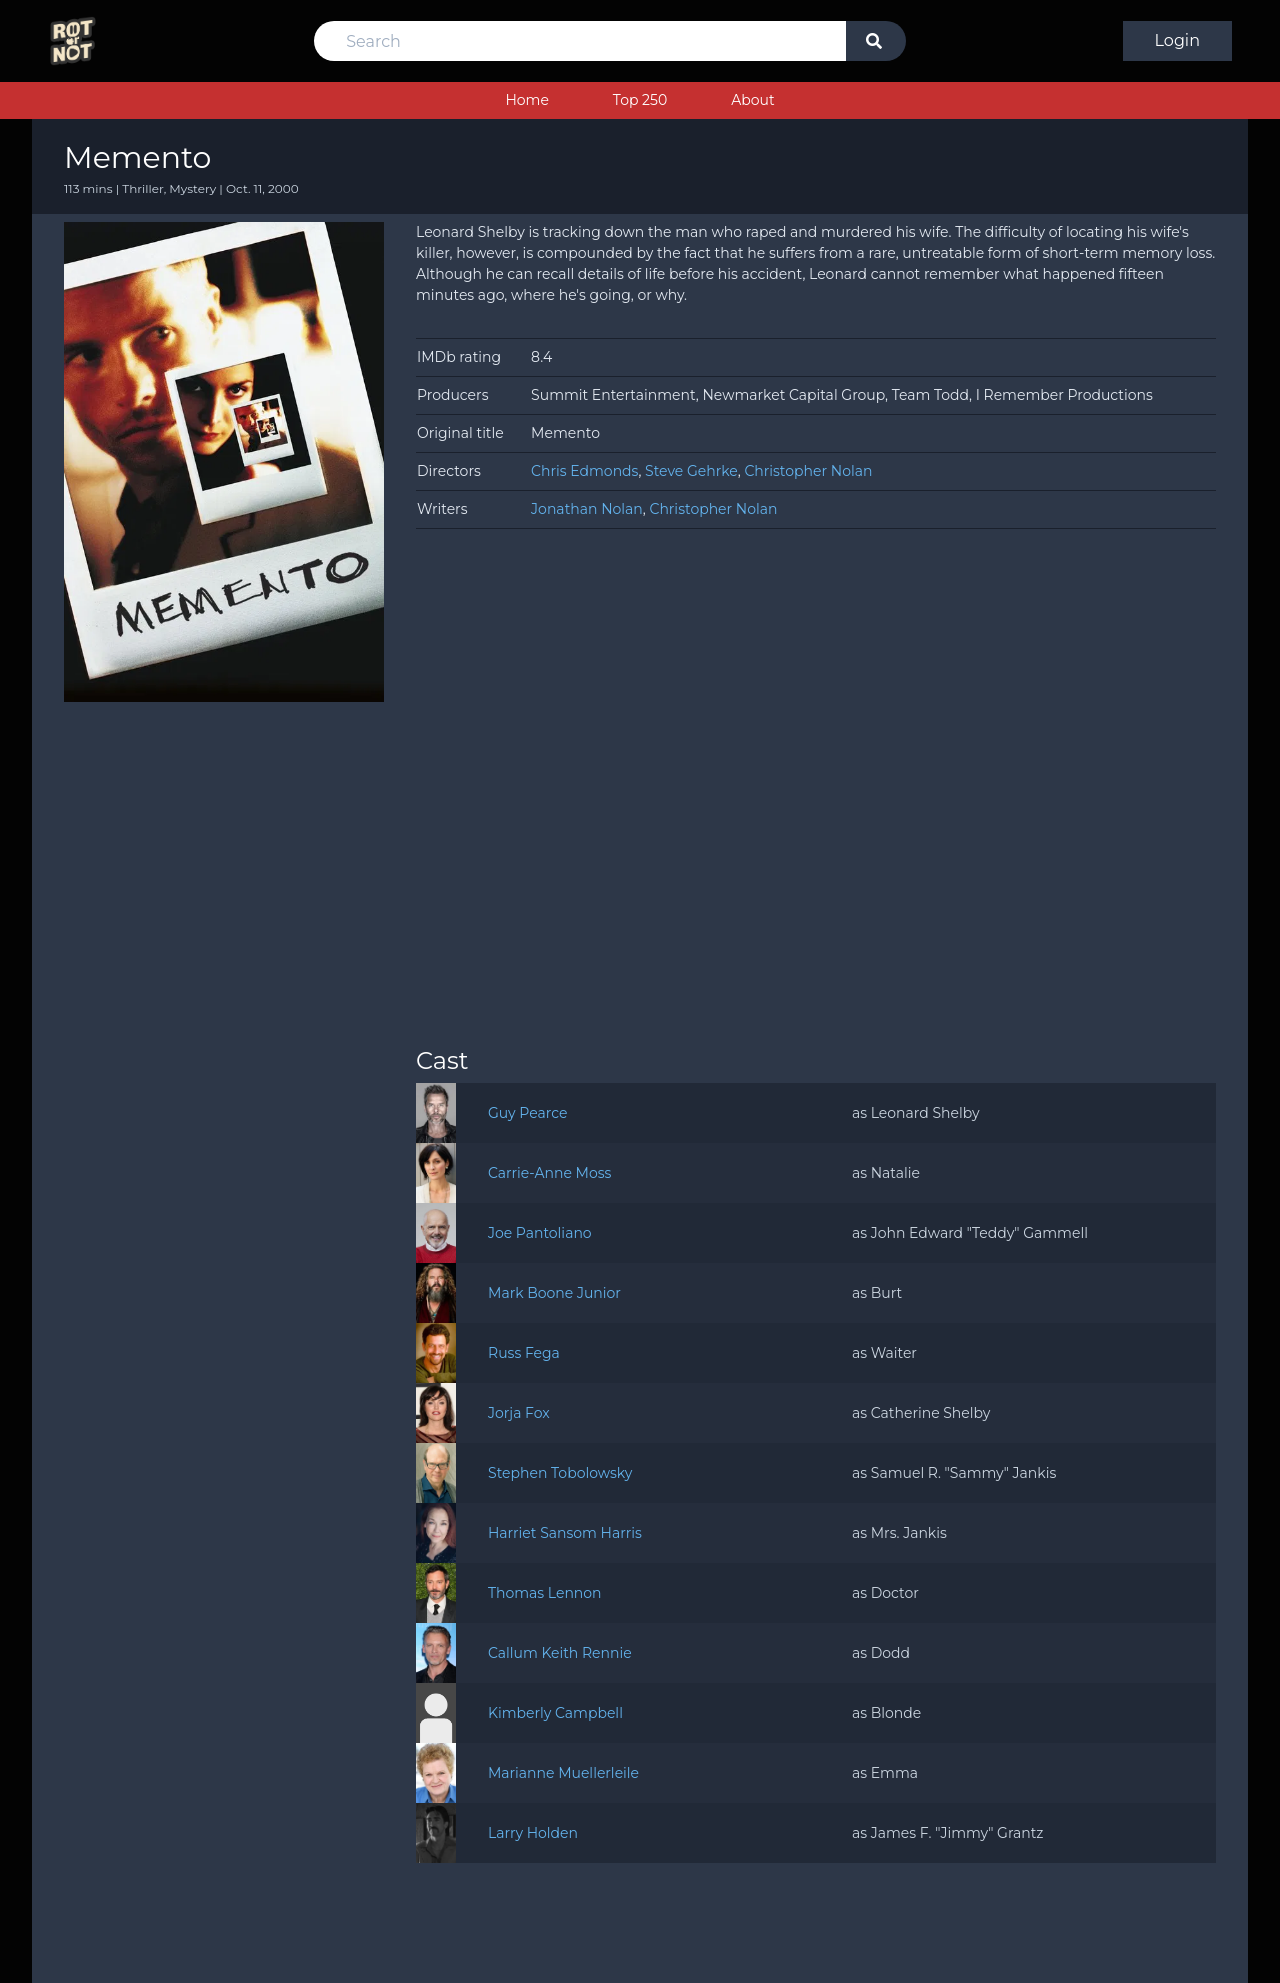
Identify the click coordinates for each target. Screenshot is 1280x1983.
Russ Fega (524, 1353)
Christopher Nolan (808, 471)
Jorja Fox (519, 1413)
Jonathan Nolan (587, 509)
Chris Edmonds (584, 471)
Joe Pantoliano (540, 1233)
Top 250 (640, 100)
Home (526, 100)
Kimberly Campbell (555, 1713)
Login (1177, 40)
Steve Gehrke (691, 471)
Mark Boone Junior (554, 1293)
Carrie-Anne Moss (550, 1173)
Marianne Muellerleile (563, 1773)
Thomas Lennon (545, 1593)
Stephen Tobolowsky (560, 1473)
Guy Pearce (527, 1113)
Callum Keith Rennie (560, 1653)
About (752, 100)
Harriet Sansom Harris (565, 1533)
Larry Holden (533, 1833)
